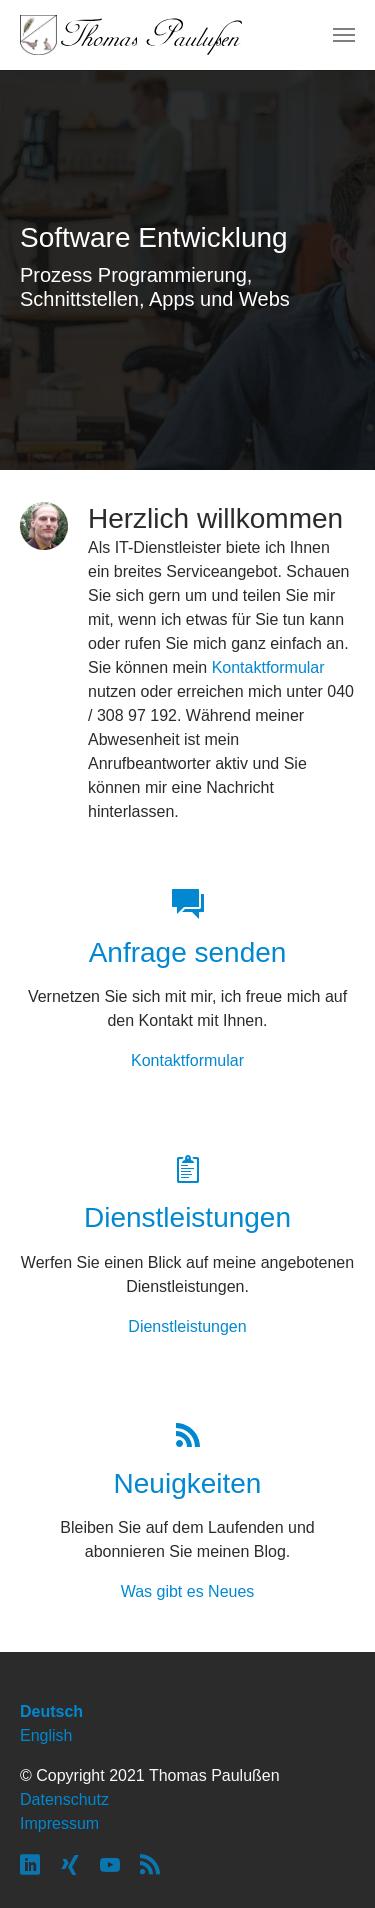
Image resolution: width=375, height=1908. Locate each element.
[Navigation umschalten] (344, 35)
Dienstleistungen (187, 1326)
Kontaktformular (268, 667)
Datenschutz (64, 1799)
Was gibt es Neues (188, 1591)
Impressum (59, 1823)
